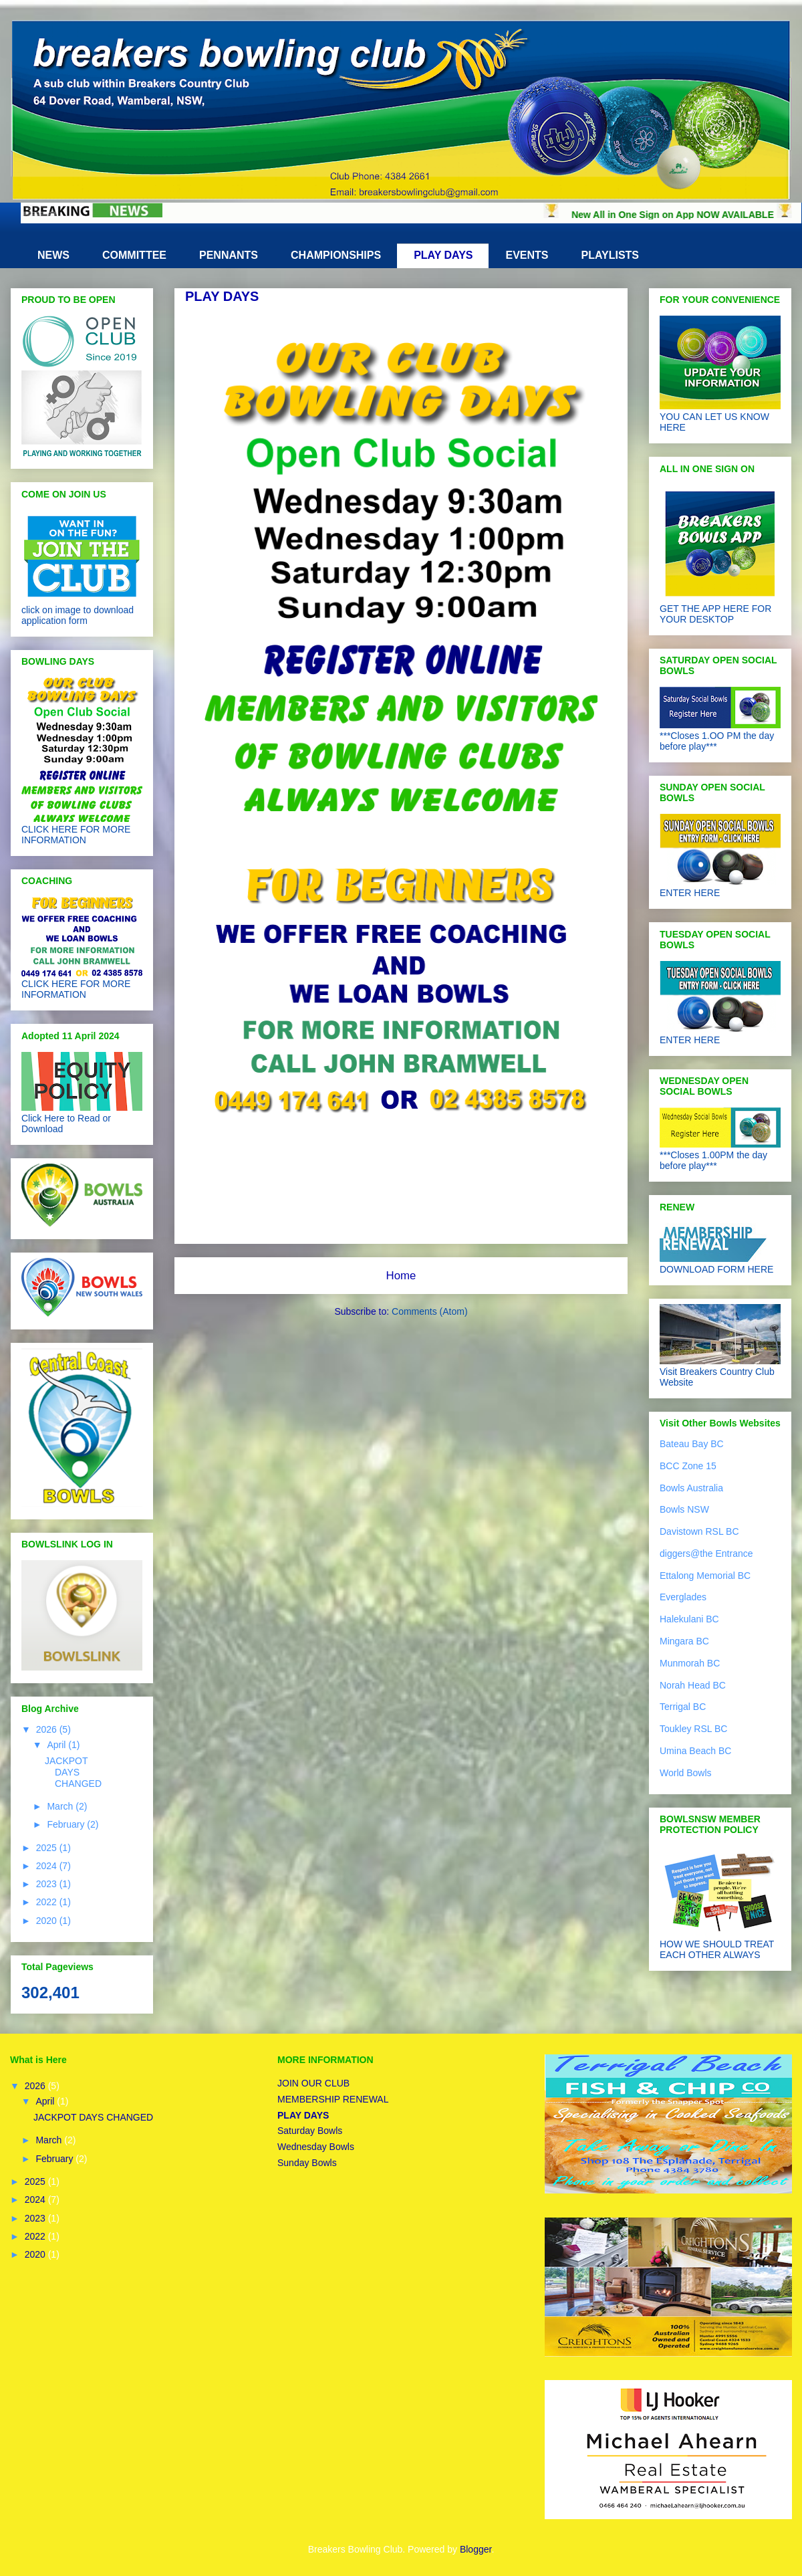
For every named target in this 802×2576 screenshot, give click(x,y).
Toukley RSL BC (693, 1728)
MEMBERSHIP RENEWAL (332, 2099)
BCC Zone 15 (688, 1466)
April (57, 1744)
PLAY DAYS (443, 255)
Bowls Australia (691, 1488)
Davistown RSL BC (699, 1531)
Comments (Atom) (430, 1311)
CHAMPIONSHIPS (336, 255)
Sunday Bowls (307, 2162)
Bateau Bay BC (692, 1443)
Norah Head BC (693, 1685)
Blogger (475, 2549)
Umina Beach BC (695, 1750)
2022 (47, 1902)
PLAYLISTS (610, 255)
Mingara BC (684, 1641)
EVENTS (526, 255)
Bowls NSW (684, 1509)
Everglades (683, 1597)
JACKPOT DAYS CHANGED (73, 1772)
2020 (47, 1920)
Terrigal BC (683, 1706)
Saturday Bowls (309, 2130)
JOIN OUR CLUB (313, 2083)
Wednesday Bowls (315, 2146)
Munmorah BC (690, 1663)
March (61, 1806)
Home (401, 1275)
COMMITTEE (134, 255)
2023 (47, 1884)
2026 (47, 1729)
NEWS (53, 255)
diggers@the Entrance (706, 1553)
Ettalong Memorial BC (705, 1575)
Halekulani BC (689, 1619)
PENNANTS (228, 255)
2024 (47, 1865)
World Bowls (686, 1772)
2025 (47, 1847)
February (67, 1824)
